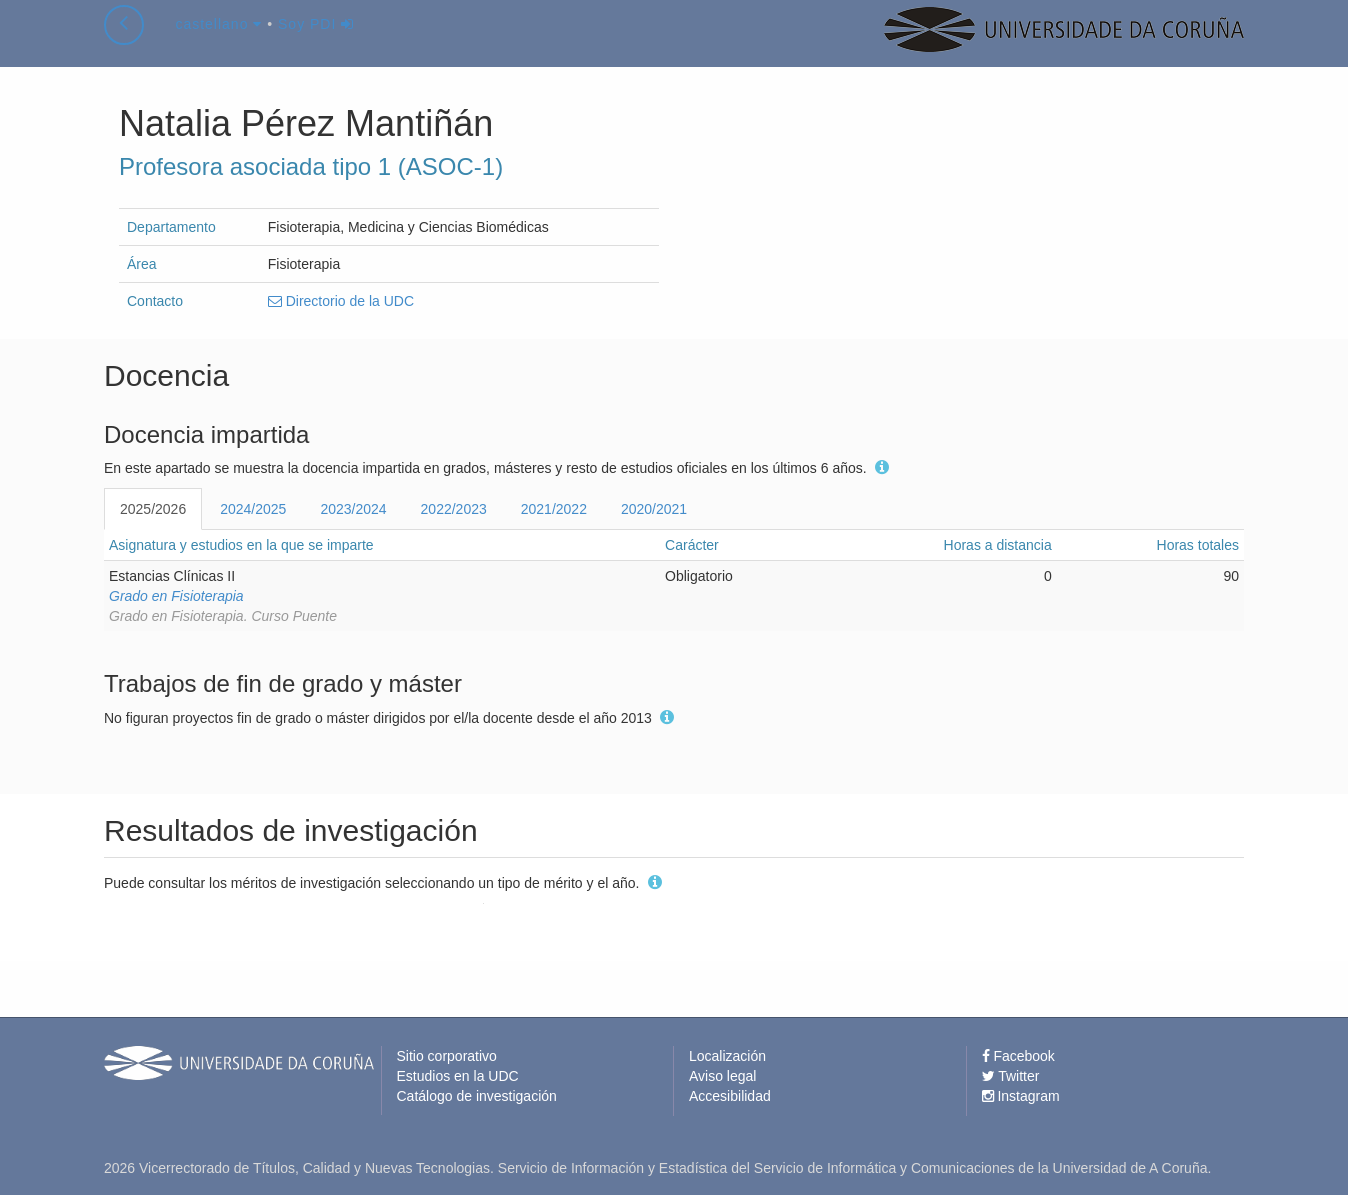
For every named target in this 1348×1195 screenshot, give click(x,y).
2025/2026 (153, 509)
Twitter (1011, 1076)
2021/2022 (554, 509)
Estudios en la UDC (458, 1076)
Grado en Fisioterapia (176, 596)
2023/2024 (353, 509)
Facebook (1018, 1056)
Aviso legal (722, 1076)
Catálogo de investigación (477, 1096)
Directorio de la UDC (341, 301)
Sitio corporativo (447, 1056)
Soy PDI (316, 44)
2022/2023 (454, 509)
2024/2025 (253, 509)
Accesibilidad (730, 1096)
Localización (727, 1056)
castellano (218, 44)
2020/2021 (654, 509)
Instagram (1021, 1096)
